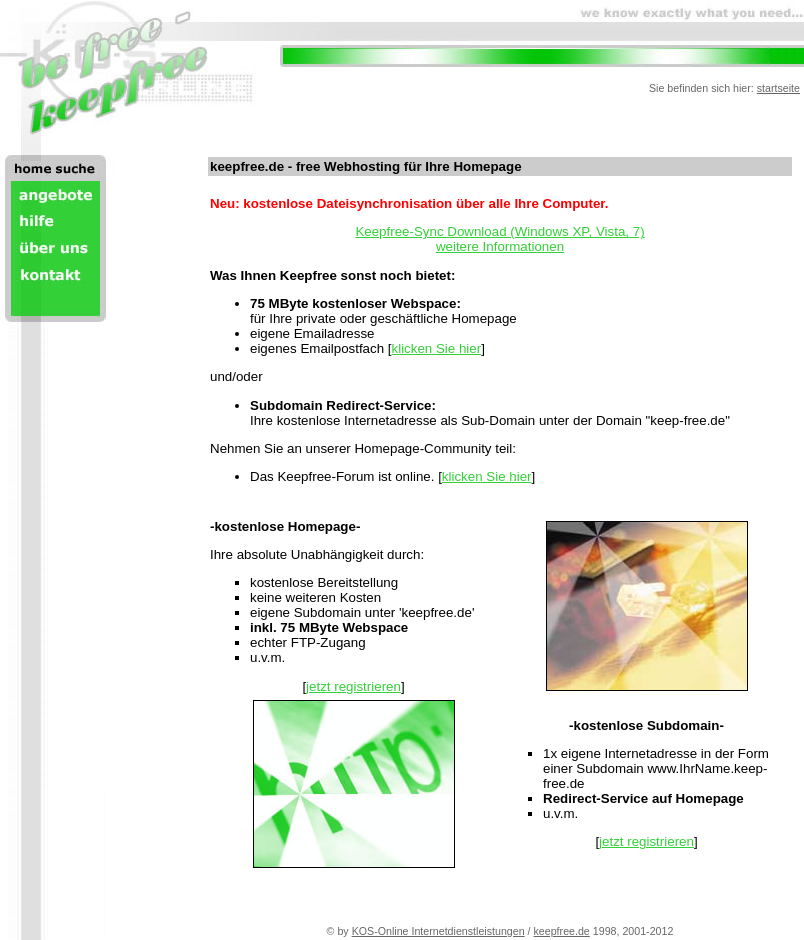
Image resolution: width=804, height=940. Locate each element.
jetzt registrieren (353, 686)
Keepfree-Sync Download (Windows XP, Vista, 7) (499, 231)
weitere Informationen (500, 246)
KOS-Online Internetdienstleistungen (438, 931)
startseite (778, 88)
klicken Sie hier (437, 348)
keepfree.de (562, 931)
